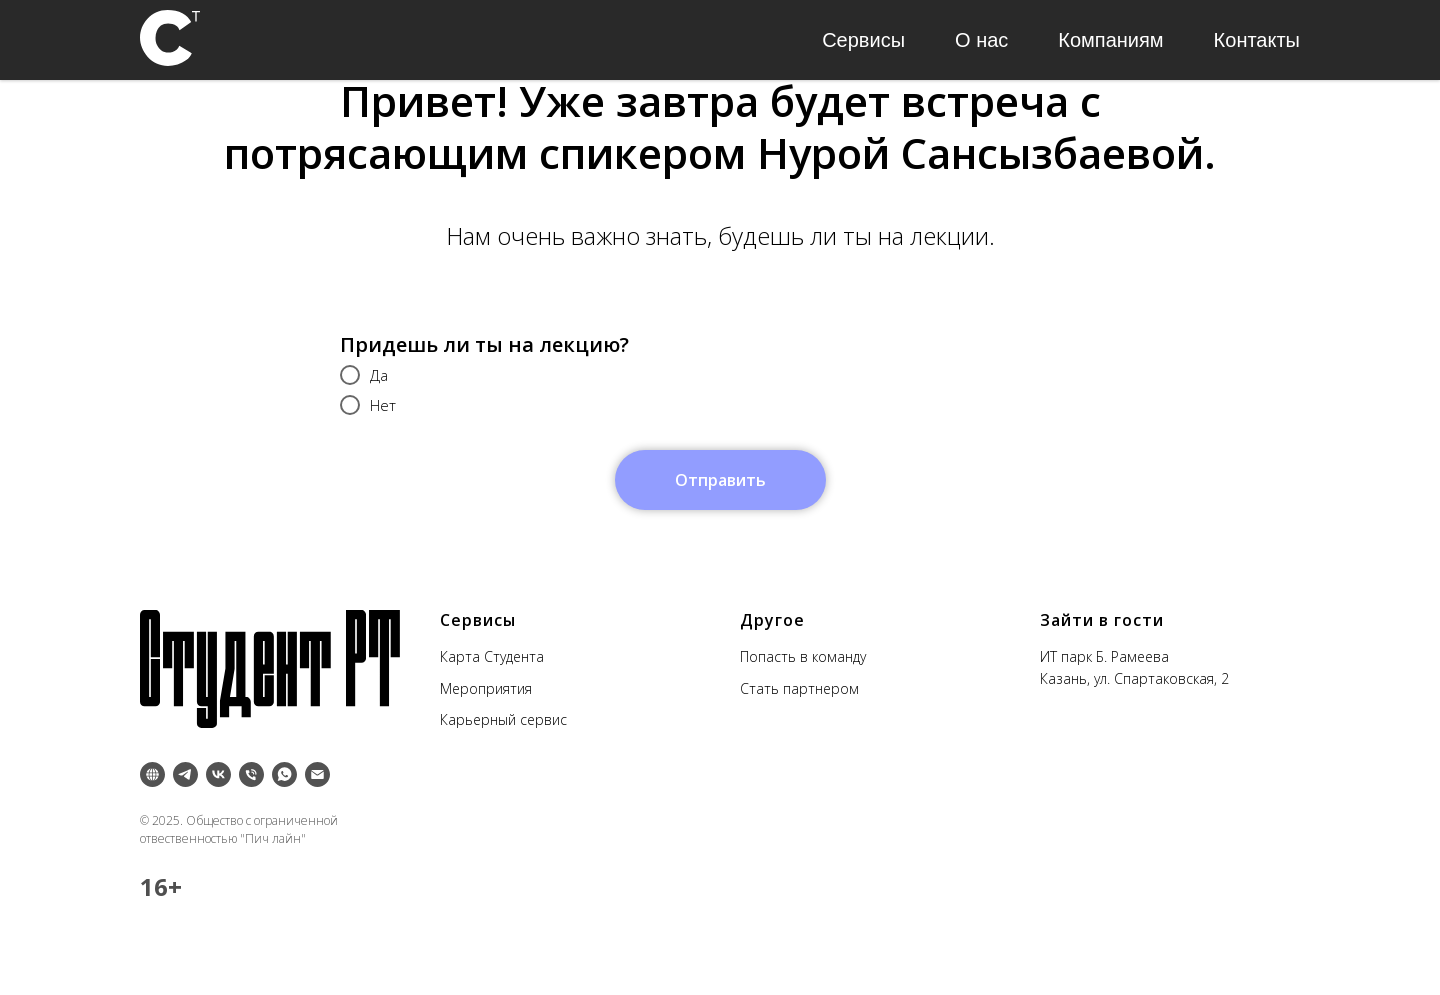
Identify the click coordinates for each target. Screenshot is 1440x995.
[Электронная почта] (317, 774)
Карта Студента (492, 656)
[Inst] (152, 774)
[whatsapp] (284, 774)
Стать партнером (799, 688)
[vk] (218, 774)
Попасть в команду (803, 656)
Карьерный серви (500, 719)
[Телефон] (251, 774)
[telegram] (185, 774)
